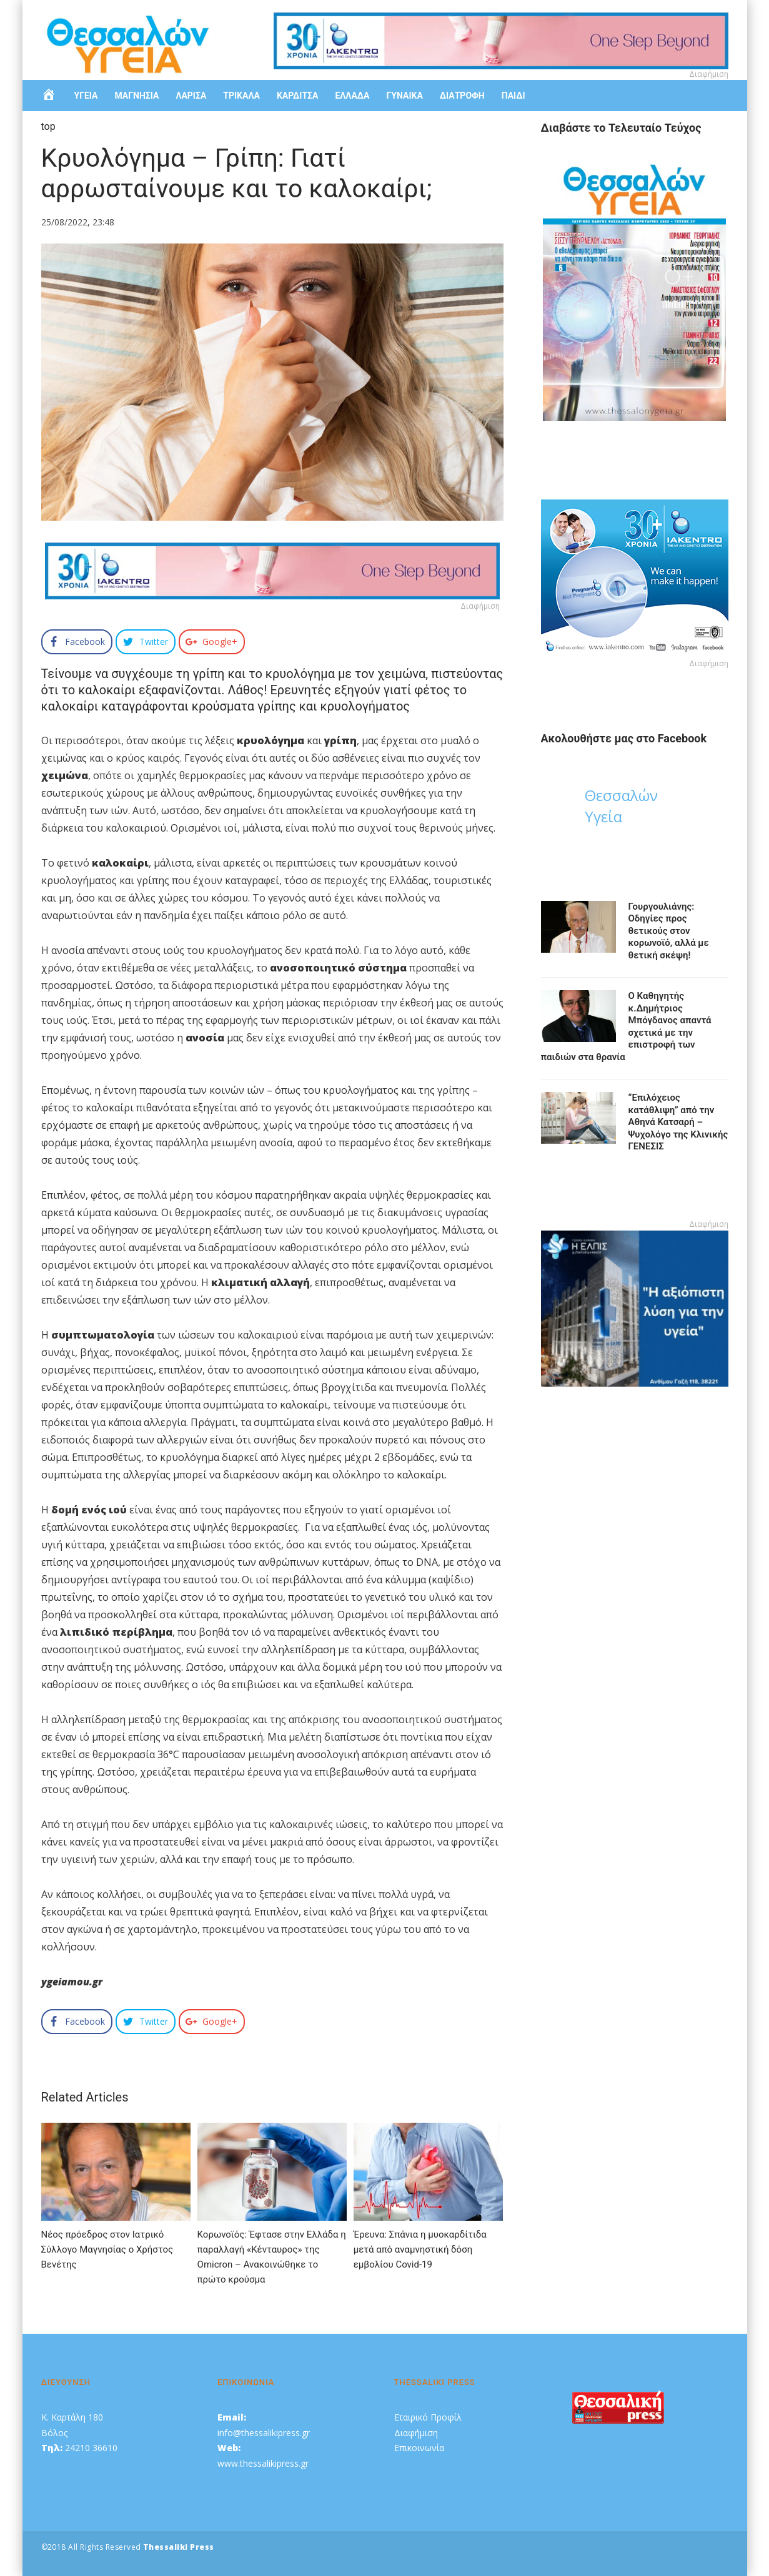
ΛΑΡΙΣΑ (191, 96)
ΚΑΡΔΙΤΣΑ (298, 96)
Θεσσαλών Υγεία (621, 806)
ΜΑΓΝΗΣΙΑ (136, 96)
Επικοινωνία (419, 2448)
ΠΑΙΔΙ (513, 96)
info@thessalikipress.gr (263, 2433)
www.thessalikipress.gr (263, 2463)
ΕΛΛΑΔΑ (352, 96)
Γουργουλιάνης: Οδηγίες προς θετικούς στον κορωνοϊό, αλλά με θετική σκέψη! (668, 931)
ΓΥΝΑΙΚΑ (405, 96)
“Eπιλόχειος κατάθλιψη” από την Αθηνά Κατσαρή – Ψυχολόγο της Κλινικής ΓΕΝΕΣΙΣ (678, 1122)
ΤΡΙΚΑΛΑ (241, 96)
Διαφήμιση (416, 2433)
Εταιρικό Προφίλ (428, 2417)
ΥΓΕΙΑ (86, 96)
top (48, 126)
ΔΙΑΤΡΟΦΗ (462, 96)
